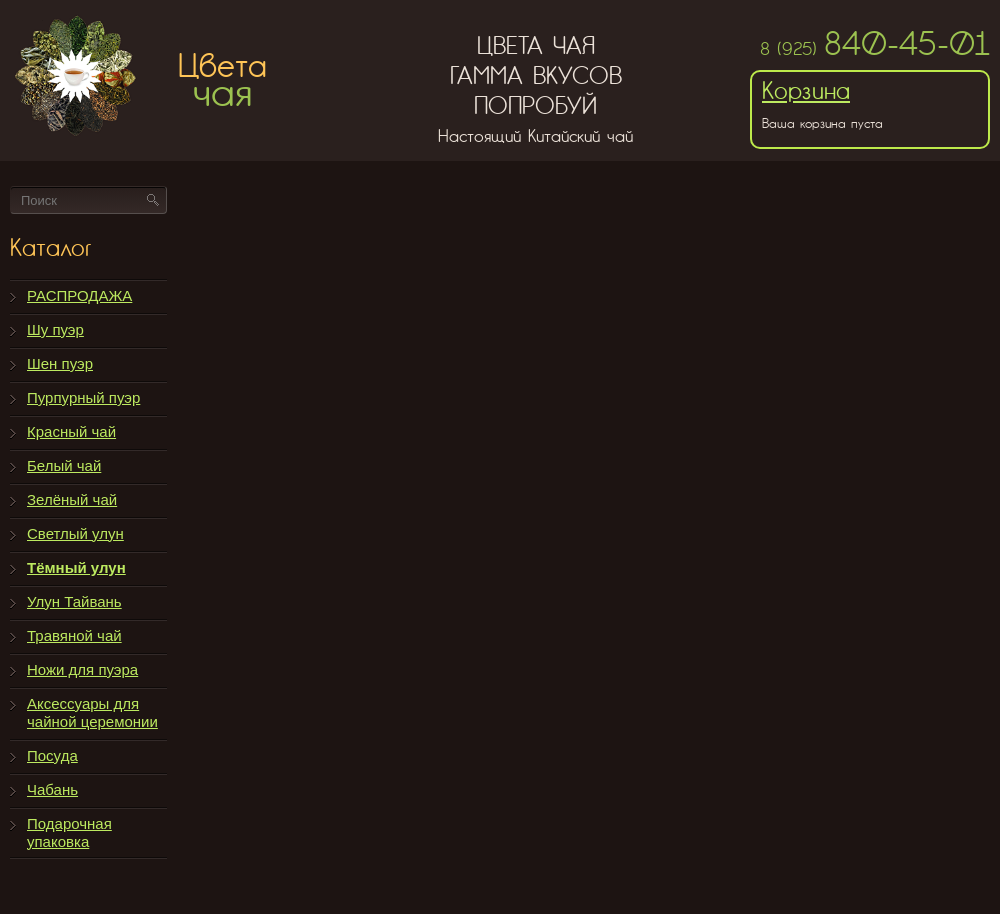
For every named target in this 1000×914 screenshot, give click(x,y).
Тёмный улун (76, 567)
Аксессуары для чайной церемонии (92, 712)
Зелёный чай (72, 499)
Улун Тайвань (74, 601)
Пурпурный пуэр (83, 397)
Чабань (52, 789)
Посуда (52, 755)
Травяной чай (74, 635)
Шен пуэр (60, 363)
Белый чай (64, 465)
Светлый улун (75, 533)
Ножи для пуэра (82, 669)
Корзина (806, 90)
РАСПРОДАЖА (79, 295)
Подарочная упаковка (69, 832)
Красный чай (71, 431)
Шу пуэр (55, 329)
